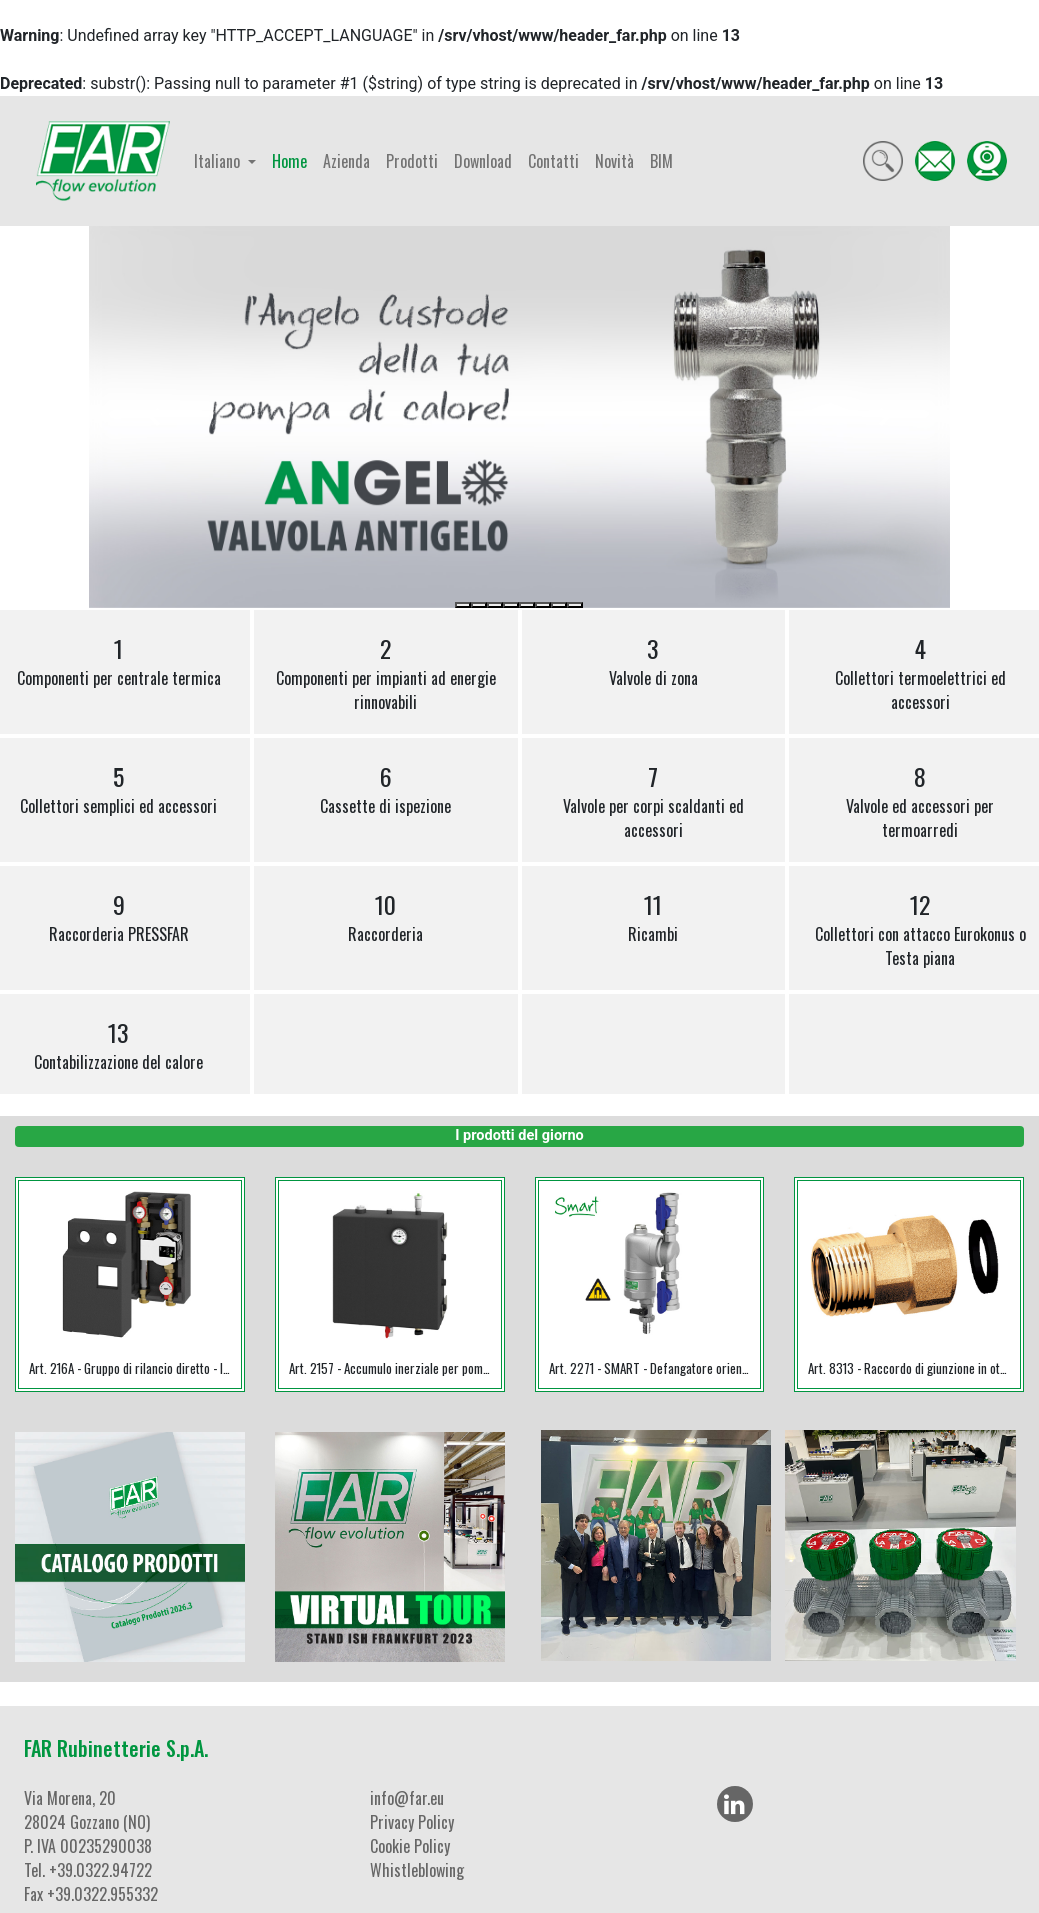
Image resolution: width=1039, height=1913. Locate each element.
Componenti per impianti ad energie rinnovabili (386, 672)
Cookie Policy (410, 1846)
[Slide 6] (543, 605)
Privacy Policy (412, 1822)
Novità (614, 161)
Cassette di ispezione (385, 788)
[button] (153, 417)
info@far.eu (407, 1798)
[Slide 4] (511, 605)
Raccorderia (385, 916)
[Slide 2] (479, 605)
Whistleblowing (417, 1870)
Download (483, 161)
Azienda (346, 161)
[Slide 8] (575, 605)
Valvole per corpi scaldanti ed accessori (653, 800)
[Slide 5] (527, 605)
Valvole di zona (653, 660)
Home (289, 161)
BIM (661, 161)
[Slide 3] (495, 605)
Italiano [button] (219, 161)
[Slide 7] (559, 605)
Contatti (553, 161)
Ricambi (653, 916)
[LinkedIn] (735, 1804)
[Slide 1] (463, 605)
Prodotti (412, 161)
